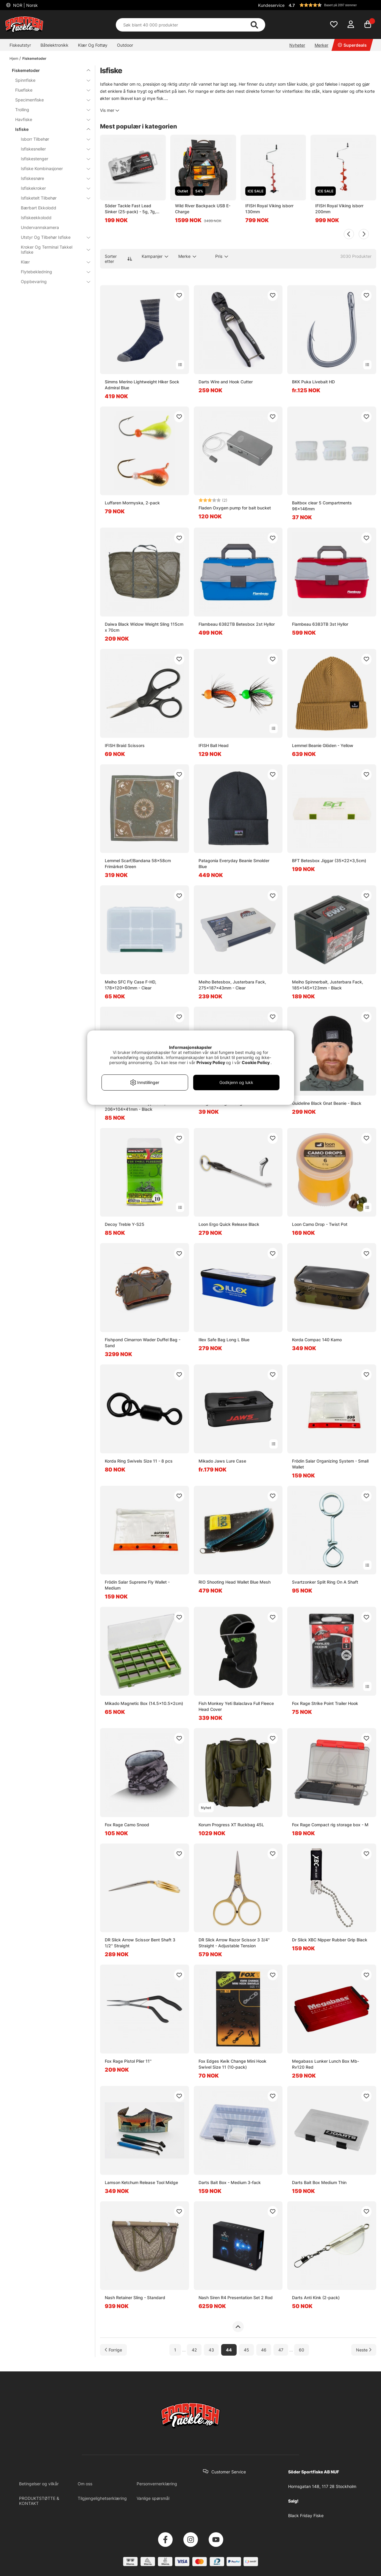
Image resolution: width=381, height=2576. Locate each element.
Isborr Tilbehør (52, 139)
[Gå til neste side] (363, 2350)
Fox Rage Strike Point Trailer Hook (325, 1703)
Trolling (49, 109)
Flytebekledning (52, 271)
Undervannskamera (40, 227)
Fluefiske (49, 89)
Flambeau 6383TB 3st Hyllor (320, 624)
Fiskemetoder (34, 58)
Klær (52, 261)
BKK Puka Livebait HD (313, 381)
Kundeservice (271, 5)
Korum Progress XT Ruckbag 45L (231, 1824)
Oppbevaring (52, 281)
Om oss (85, 2483)
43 (211, 2349)
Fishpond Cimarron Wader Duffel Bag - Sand (142, 1342)
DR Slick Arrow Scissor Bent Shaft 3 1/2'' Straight (140, 1942)
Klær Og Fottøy (92, 45)
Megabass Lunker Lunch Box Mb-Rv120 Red (325, 2064)
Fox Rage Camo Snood (127, 1824)
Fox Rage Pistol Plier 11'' (128, 2061)
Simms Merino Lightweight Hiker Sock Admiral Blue (142, 384)
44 (229, 2349)
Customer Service (228, 2471)
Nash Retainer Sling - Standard (135, 2297)
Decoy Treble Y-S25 (124, 1224)
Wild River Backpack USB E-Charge (202, 208)
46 (263, 2349)
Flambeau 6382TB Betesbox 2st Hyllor (237, 624)
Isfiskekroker (52, 188)
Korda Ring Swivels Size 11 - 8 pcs (139, 1460)
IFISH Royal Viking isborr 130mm (269, 208)
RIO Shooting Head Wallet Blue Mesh (235, 1581)
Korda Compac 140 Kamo (317, 1339)
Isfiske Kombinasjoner (52, 168)
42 (194, 2349)
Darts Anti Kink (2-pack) (316, 2297)
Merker (321, 45)
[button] (331, 5)
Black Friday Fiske (306, 2515)
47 (280, 2349)
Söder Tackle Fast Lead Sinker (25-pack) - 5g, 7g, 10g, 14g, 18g (130, 209)
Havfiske (49, 119)
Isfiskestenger (52, 158)
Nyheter (297, 45)
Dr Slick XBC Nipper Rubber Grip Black (329, 1939)
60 (301, 2349)
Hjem (14, 58)
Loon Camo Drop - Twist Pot (319, 1224)
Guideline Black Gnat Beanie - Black (326, 1103)
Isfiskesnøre (52, 178)
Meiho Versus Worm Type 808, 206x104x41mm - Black (135, 1106)
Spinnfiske (49, 80)
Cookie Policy (256, 1062)
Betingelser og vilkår (39, 2483)
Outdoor (125, 45)
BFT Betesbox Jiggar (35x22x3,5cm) (329, 860)
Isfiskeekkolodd (36, 217)
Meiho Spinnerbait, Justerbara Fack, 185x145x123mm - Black (327, 984)
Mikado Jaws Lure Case (222, 1460)
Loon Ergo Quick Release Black (229, 1224)
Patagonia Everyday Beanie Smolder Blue (234, 863)
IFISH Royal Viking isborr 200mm (339, 208)
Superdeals (352, 45)
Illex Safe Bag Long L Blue (224, 1339)
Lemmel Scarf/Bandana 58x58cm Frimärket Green (138, 863)
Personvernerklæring (157, 2483)
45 (246, 2349)
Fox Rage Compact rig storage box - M (330, 1824)
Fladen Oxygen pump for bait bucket (235, 507)
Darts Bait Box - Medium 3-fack (230, 2182)
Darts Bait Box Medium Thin (319, 2182)
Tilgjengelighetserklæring (102, 2498)
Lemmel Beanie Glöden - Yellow (322, 745)
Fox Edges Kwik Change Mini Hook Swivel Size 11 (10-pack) (232, 2064)
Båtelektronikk (54, 45)
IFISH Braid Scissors (125, 745)
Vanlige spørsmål (153, 2498)
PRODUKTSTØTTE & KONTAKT (39, 2501)
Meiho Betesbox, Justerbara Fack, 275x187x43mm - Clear (232, 984)
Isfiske (49, 129)
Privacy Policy (210, 1062)
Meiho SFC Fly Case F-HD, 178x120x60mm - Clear (130, 984)
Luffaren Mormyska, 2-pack (132, 502)
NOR (25, 5)
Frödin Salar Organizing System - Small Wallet (330, 1463)
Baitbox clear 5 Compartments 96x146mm (322, 505)
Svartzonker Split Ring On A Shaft (325, 1581)
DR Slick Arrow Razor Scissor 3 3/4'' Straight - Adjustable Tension (234, 1942)
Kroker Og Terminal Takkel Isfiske (52, 249)
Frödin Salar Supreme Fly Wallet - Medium (137, 1584)
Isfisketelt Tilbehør (52, 197)
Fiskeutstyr (20, 45)
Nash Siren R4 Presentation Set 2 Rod (236, 2297)
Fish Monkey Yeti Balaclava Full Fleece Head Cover (236, 1706)
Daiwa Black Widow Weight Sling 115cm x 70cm (144, 627)
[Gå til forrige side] (113, 2350)
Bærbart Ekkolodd (38, 207)
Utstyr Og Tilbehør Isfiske (52, 237)
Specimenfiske (49, 99)
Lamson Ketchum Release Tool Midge (141, 2182)
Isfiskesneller (52, 148)
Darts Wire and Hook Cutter (226, 381)
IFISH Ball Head (214, 745)
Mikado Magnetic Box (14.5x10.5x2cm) (144, 1703)
